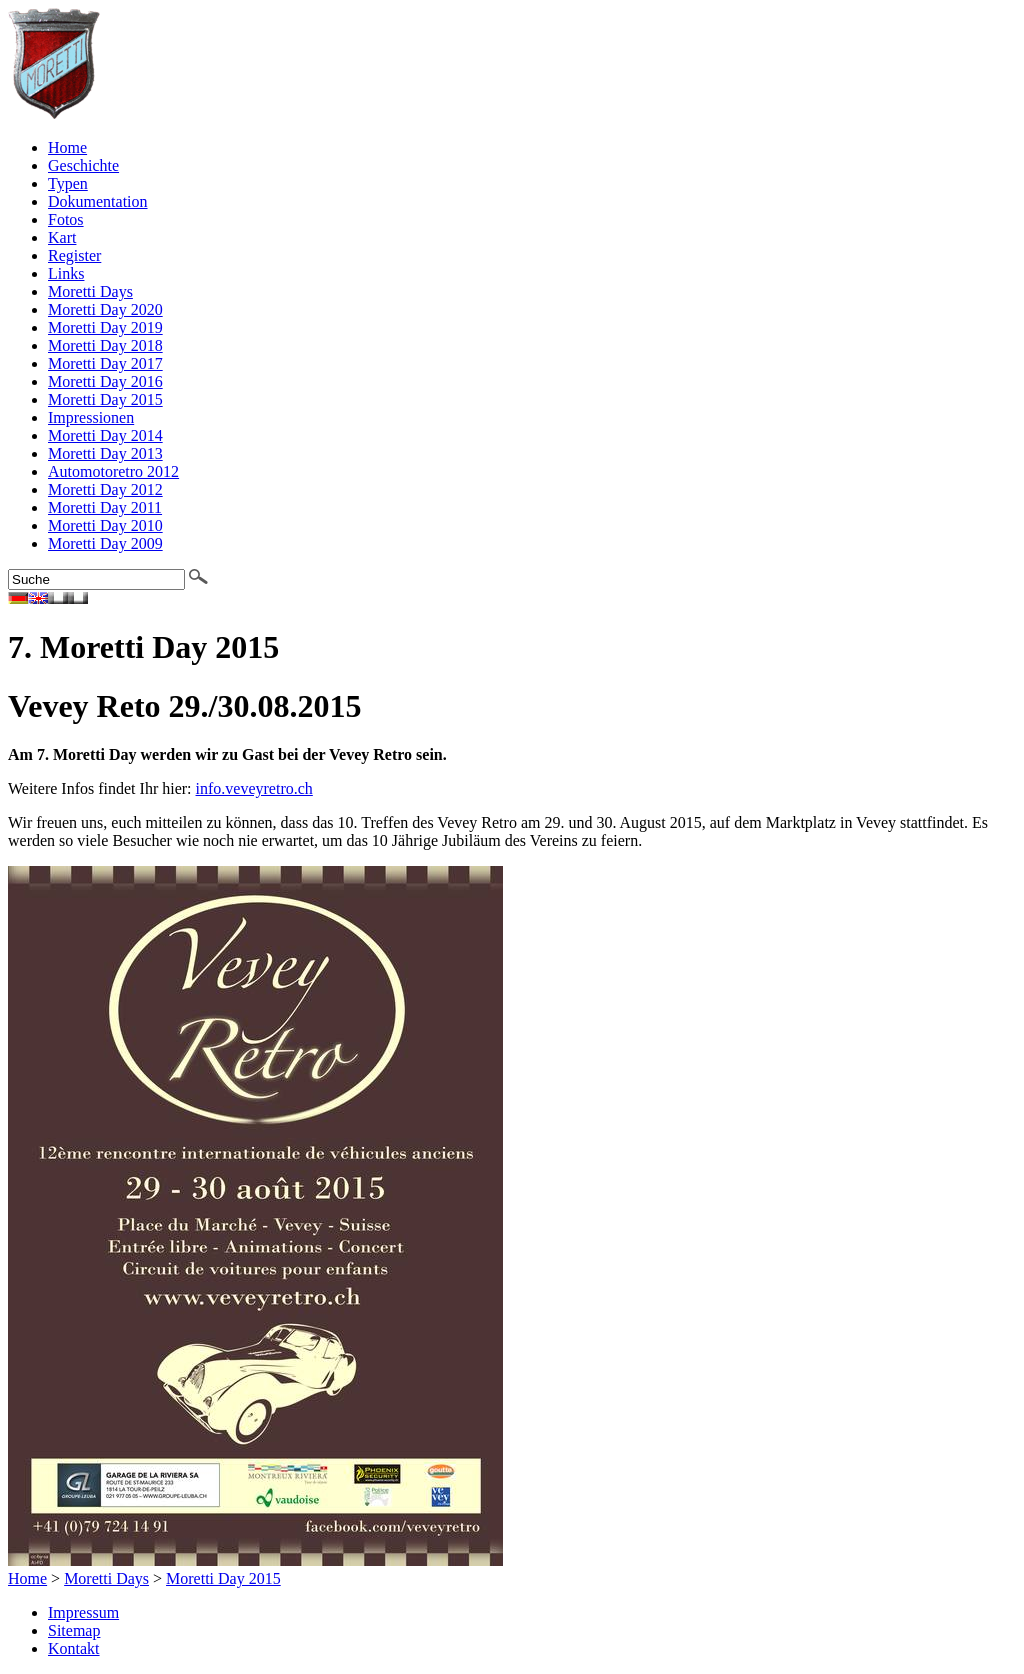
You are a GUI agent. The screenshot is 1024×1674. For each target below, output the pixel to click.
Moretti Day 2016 (105, 381)
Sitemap (74, 1630)
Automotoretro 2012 (113, 471)
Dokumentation (98, 201)
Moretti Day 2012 (105, 489)
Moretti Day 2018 (105, 345)
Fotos (66, 219)
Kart (62, 237)
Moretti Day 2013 (105, 453)
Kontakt (74, 1648)
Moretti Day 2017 (105, 363)
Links (66, 273)
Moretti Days (90, 291)
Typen (68, 183)
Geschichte (83, 165)
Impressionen (91, 417)
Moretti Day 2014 (105, 435)
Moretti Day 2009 (105, 543)
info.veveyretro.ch (254, 788)
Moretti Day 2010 (105, 525)
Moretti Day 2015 (105, 399)
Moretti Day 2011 (105, 507)
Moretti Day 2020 (105, 309)
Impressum (83, 1612)
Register (74, 255)
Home (67, 147)
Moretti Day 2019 (105, 327)
